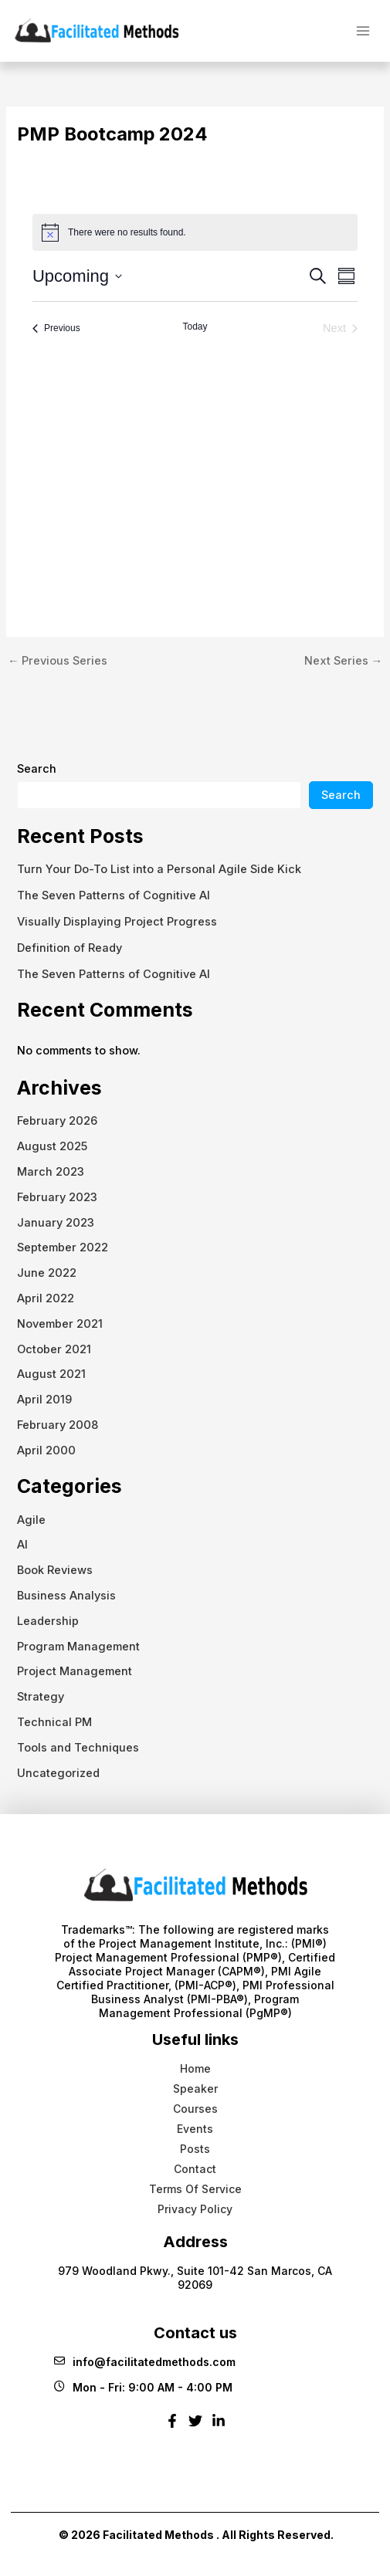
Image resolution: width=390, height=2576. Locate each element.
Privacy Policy (195, 2208)
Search (36, 769)
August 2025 (52, 1146)
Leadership (48, 1621)
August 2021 (51, 1374)
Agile (31, 1520)
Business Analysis (66, 1596)
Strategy (40, 1697)
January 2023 (55, 1223)
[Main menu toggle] (363, 30)
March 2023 (50, 1172)
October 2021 (54, 1349)
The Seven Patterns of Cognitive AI (113, 895)
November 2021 (60, 1324)
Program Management (78, 1647)
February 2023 (57, 1197)
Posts (195, 2148)
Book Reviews (55, 1570)
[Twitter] (195, 2426)
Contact (195, 2168)
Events (195, 2128)
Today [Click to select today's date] (194, 326)
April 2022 (45, 1298)
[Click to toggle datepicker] (77, 276)
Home (195, 2068)
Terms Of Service (195, 2188)
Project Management (74, 1671)
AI (22, 1545)
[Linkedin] (219, 2426)
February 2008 (57, 1425)
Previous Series (58, 661)
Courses (195, 2108)
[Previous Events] (56, 328)
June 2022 (46, 1273)
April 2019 (44, 1399)
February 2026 (57, 1121)
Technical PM (54, 1722)
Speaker (195, 2088)
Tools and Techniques (78, 1748)
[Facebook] (172, 2426)
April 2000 (46, 1450)
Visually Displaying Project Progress (117, 922)
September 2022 (62, 1247)
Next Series (343, 661)
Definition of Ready (69, 948)
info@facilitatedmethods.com (145, 2362)
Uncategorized (58, 1773)
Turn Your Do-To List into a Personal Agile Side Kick (159, 869)
